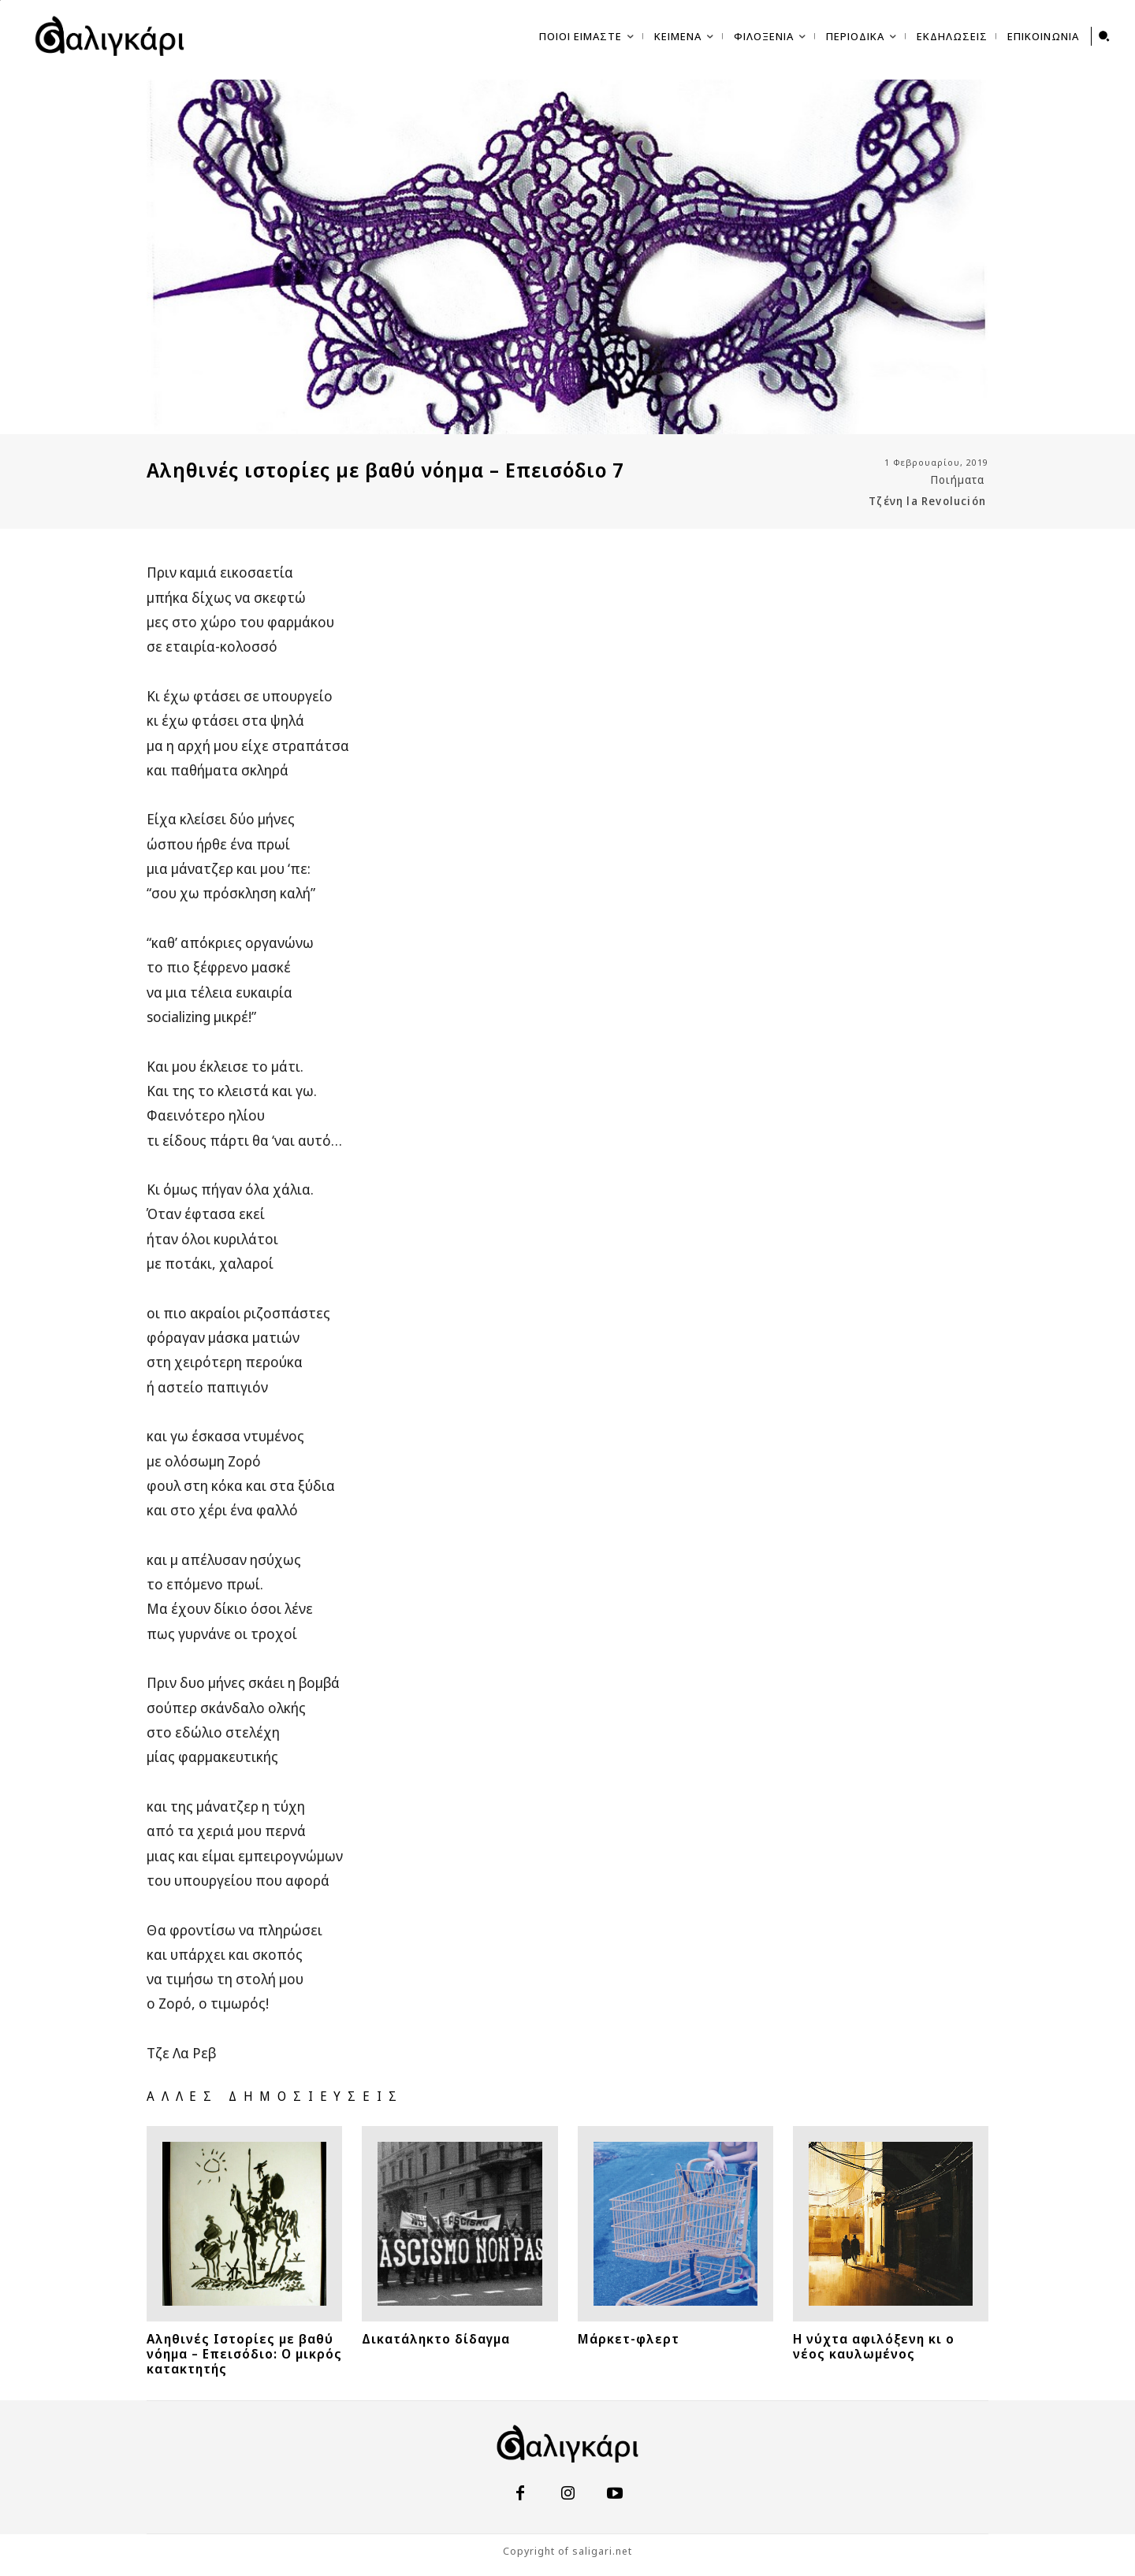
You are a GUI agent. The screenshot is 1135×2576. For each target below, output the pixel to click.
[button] (1104, 36)
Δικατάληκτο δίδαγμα (436, 2338)
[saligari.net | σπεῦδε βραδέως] (109, 36)
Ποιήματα (957, 479)
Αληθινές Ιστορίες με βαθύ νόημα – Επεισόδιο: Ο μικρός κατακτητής (244, 2353)
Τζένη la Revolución (927, 500)
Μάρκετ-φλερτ (628, 2338)
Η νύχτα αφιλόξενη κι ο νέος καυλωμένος (874, 2346)
